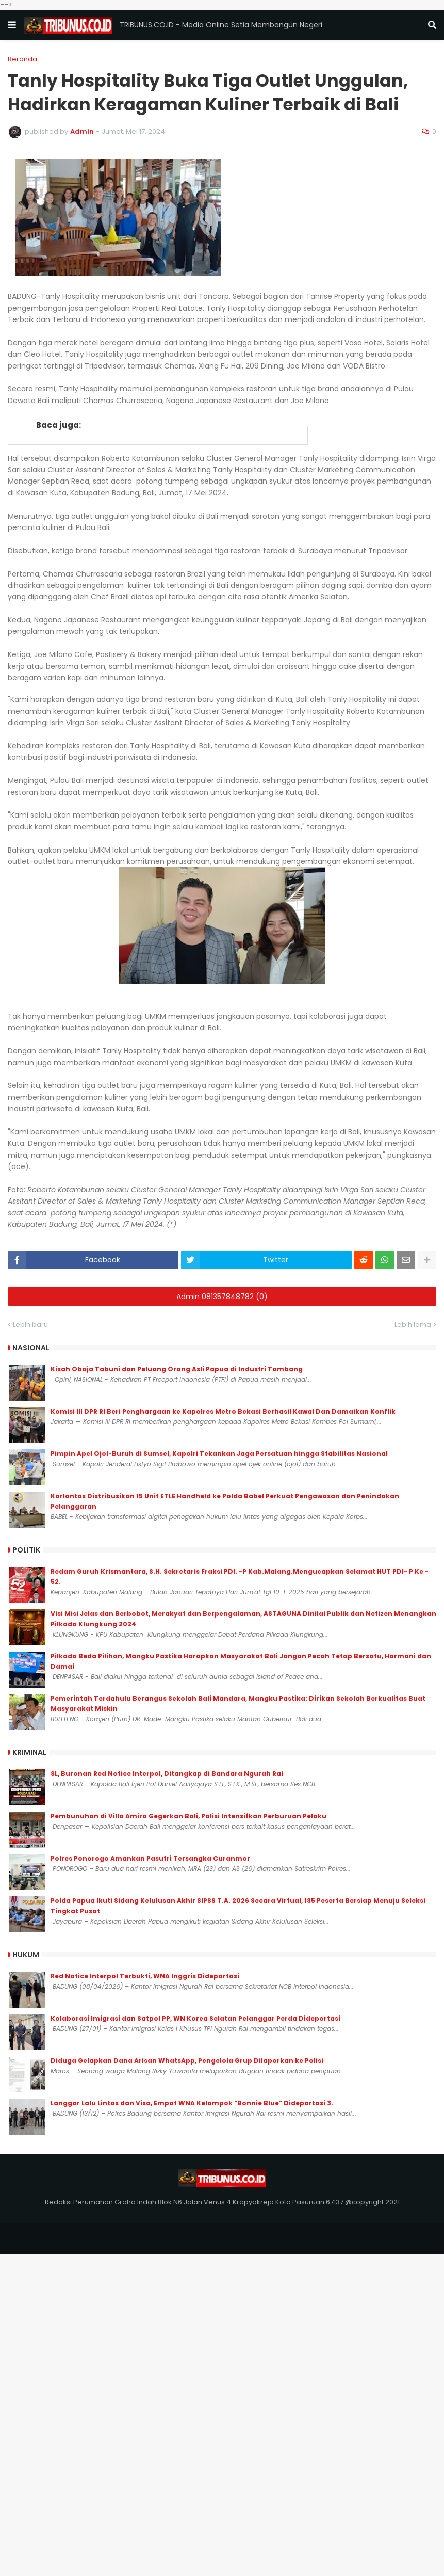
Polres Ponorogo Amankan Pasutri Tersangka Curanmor (150, 1858)
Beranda (22, 59)
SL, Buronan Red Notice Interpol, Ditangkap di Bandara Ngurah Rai (167, 1773)
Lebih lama (412, 1324)
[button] (12, 25)
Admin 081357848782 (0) (222, 1296)
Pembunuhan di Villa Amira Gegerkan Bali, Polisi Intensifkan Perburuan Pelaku (188, 1816)
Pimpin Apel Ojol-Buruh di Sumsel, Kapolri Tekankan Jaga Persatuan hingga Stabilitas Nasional (219, 1453)
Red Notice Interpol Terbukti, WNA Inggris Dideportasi (145, 1976)
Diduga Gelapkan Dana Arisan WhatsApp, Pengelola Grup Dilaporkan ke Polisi (187, 2060)
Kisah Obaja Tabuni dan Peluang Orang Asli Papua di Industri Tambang (177, 1369)
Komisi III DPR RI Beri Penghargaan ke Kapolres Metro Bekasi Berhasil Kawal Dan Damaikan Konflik (223, 1411)
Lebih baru (30, 1324)
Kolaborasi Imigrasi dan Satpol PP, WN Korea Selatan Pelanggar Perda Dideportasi (195, 2018)
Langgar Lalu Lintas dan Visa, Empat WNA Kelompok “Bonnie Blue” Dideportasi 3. (192, 2103)
